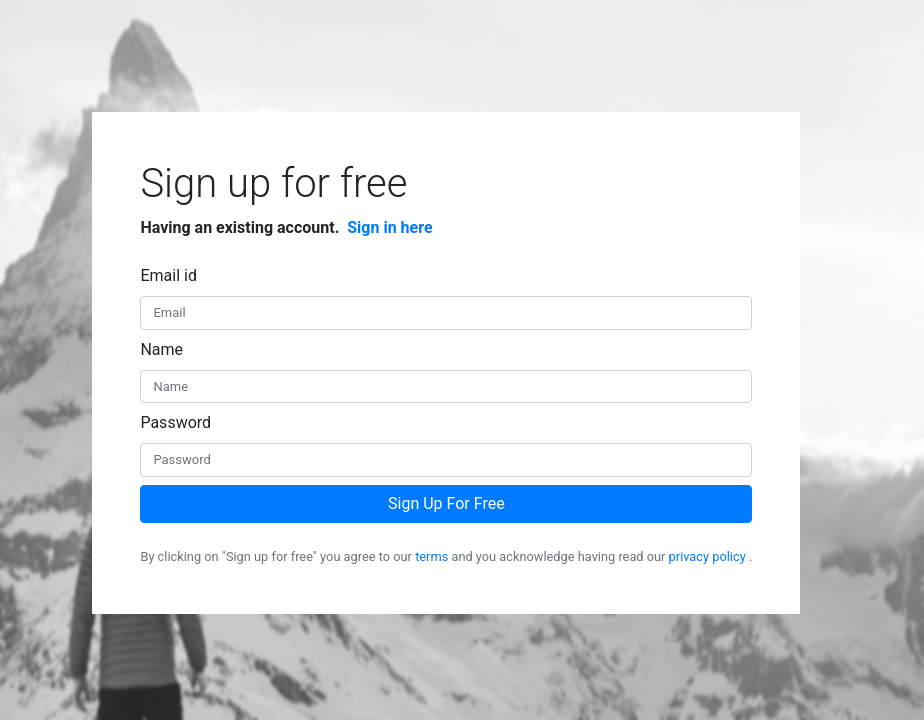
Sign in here (389, 227)
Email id (168, 275)
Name (161, 349)
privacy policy (707, 556)
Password (175, 422)
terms (431, 556)
